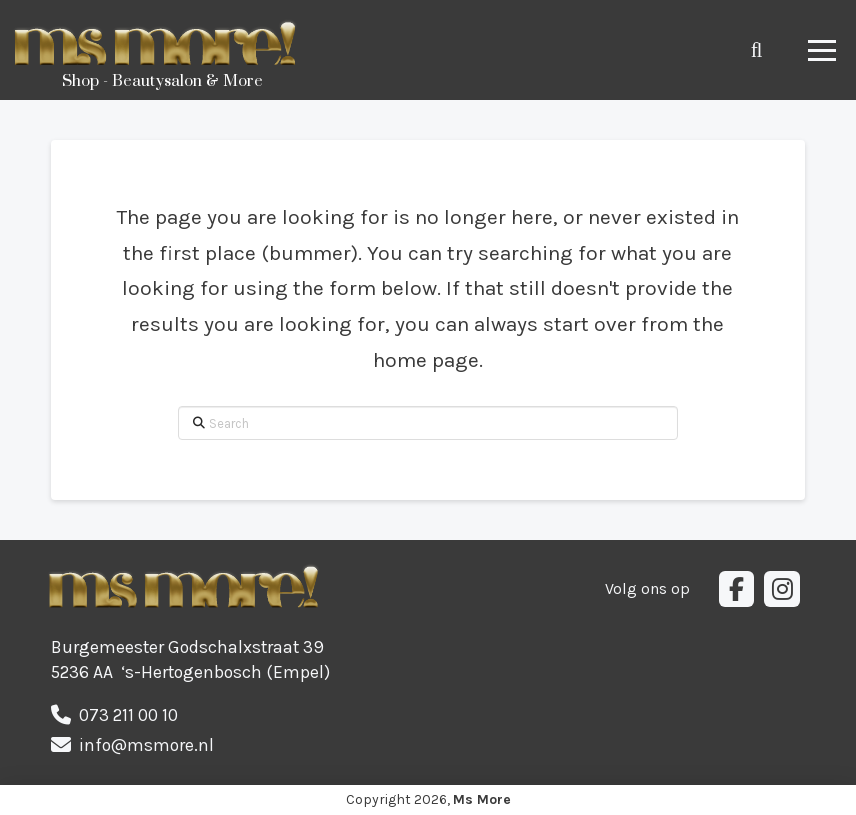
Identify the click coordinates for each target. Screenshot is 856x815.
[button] (756, 50)
